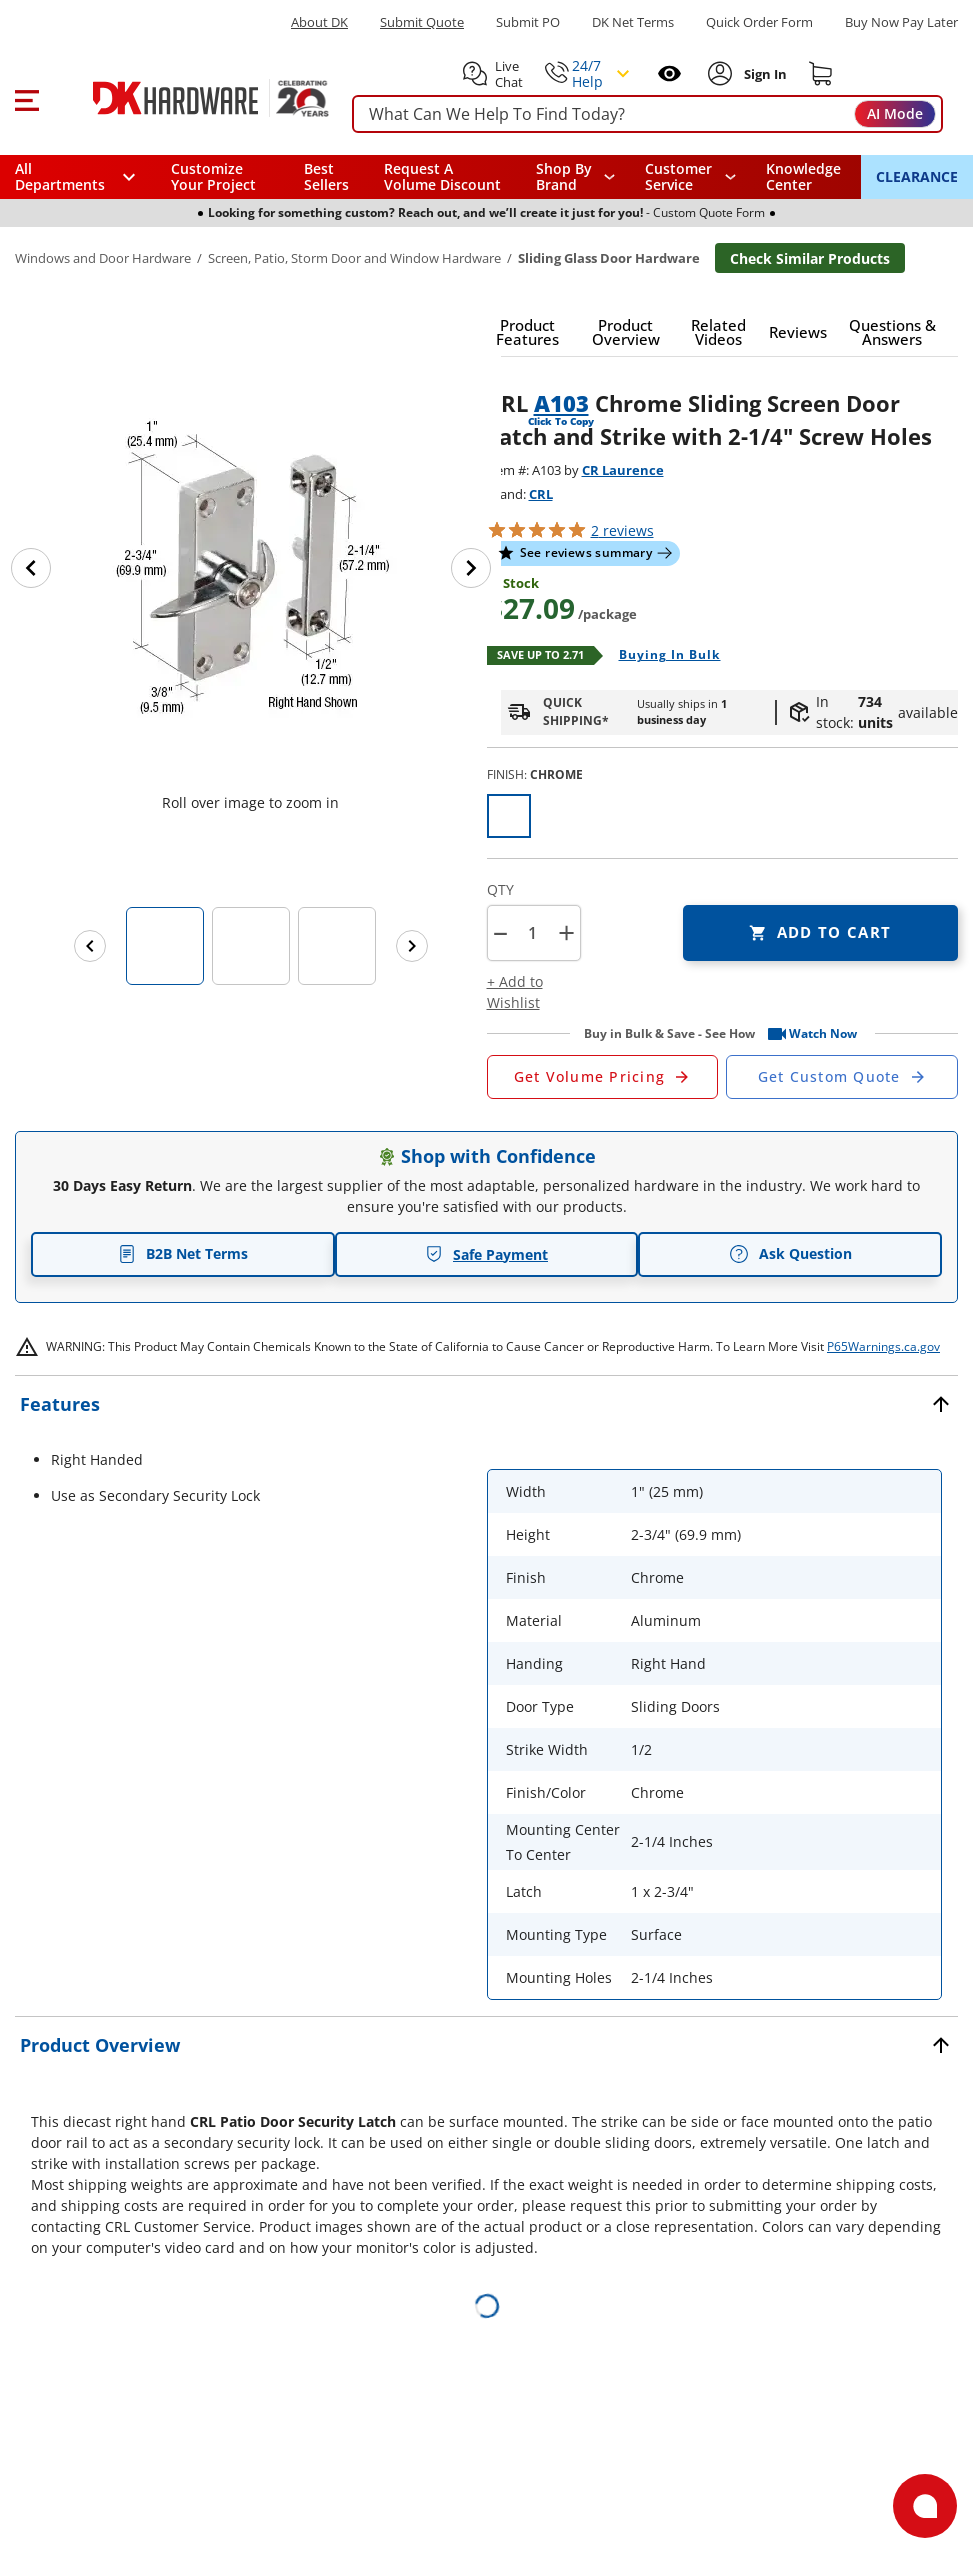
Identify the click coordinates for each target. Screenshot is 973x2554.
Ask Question (790, 1254)
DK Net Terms (633, 22)
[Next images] (412, 946)
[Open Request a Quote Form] (603, 1077)
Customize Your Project (213, 176)
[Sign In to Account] (763, 74)
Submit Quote (422, 22)
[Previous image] (31, 568)
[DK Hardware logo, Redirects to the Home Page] (188, 98)
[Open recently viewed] (669, 73)
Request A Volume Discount (442, 176)
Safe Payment (486, 1254)
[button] (26, 98)
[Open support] (925, 2506)
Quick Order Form (759, 22)
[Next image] (471, 568)
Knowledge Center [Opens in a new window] (803, 176)
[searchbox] (647, 114)
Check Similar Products (810, 258)
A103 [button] (561, 403)
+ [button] (566, 932)
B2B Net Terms (183, 1253)
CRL (541, 494)
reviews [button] (622, 530)
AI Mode (895, 113)
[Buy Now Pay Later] (901, 22)
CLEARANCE (917, 176)
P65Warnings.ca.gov (883, 1346)
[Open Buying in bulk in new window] (662, 656)
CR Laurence (623, 470)
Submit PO (528, 22)
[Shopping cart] (821, 74)
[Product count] (533, 933)
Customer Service (678, 177)
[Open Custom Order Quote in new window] (842, 1077)
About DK (319, 22)
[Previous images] (90, 946)
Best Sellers (326, 176)
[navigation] (690, 177)
